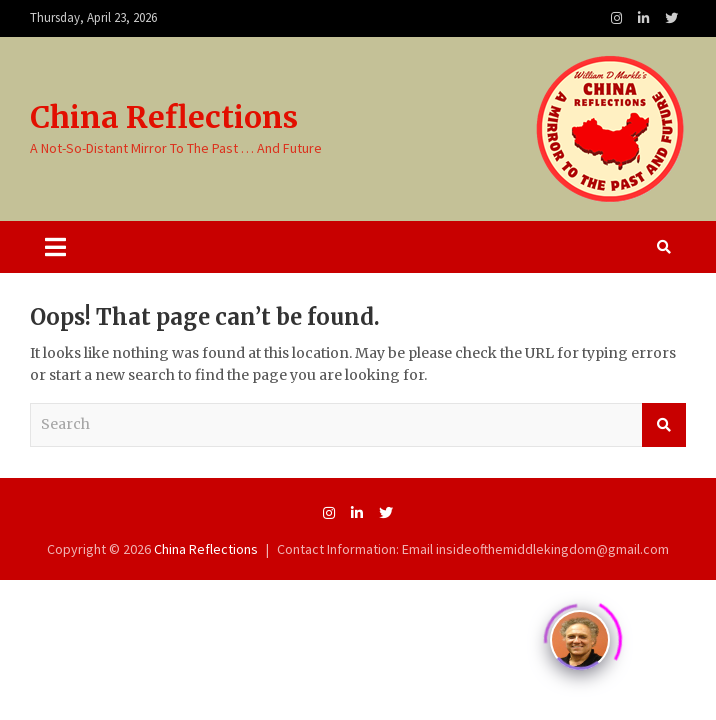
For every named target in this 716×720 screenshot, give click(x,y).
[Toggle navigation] (55, 247)
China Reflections (164, 117)
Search (664, 425)
